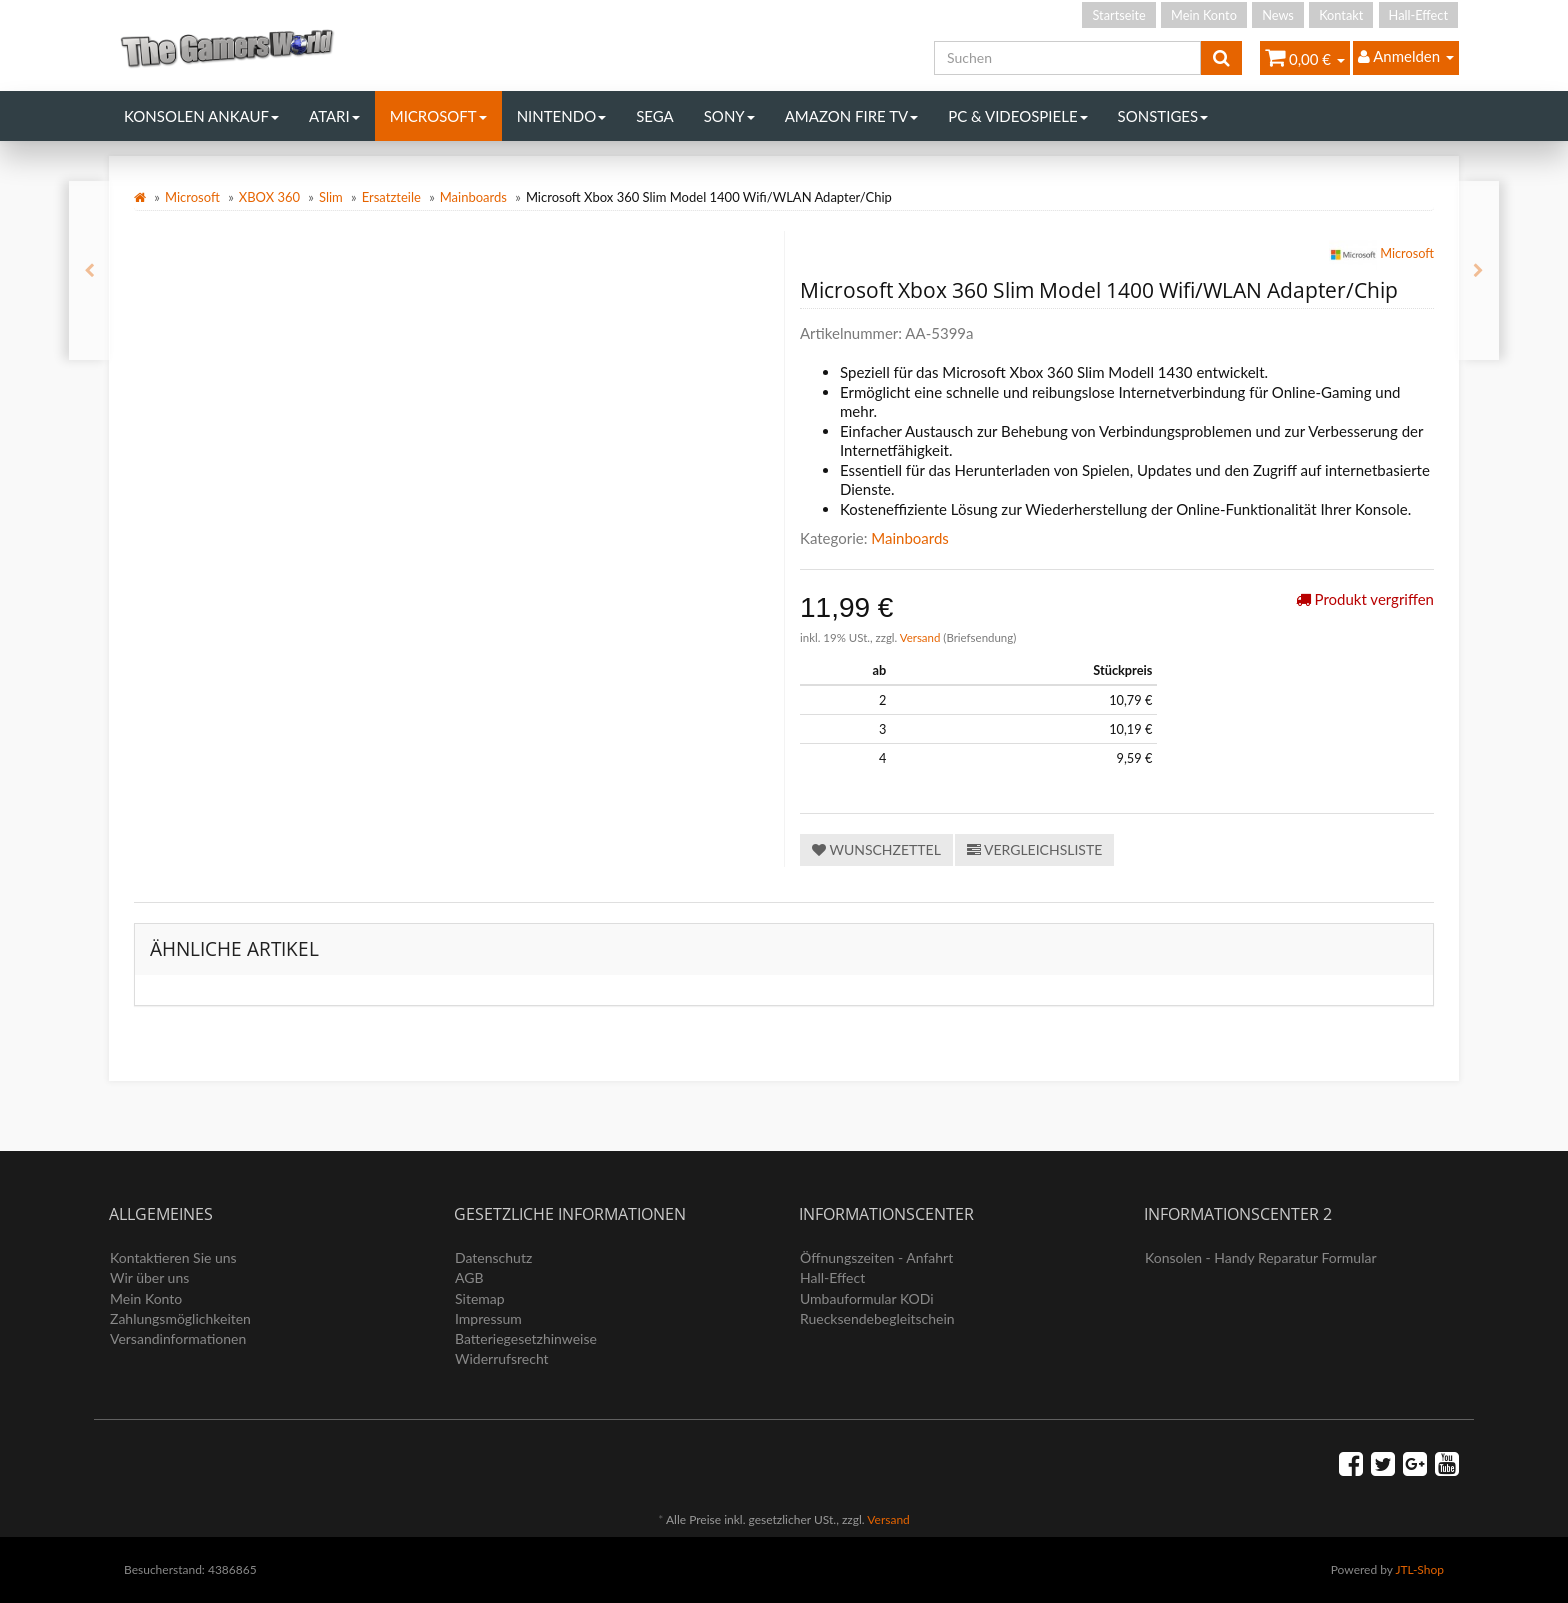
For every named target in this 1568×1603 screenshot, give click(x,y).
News (1278, 15)
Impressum (488, 1318)
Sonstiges (1163, 116)
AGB (469, 1277)
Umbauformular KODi (867, 1298)
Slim (331, 197)
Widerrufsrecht (502, 1358)
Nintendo (562, 116)
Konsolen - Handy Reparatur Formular (1261, 1257)
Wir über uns (149, 1277)
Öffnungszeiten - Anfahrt (876, 1257)
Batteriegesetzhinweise (526, 1338)
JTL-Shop (1419, 1569)
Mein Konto (1204, 15)
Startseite (1118, 15)
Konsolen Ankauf (201, 116)
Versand (922, 637)
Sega (655, 116)
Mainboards (473, 197)
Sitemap (480, 1298)
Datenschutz (493, 1257)
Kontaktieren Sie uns (173, 1257)
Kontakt (1341, 15)
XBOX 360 (269, 197)
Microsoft (438, 116)
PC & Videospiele (1017, 116)
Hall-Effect (1418, 15)
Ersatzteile (391, 197)
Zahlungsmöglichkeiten (180, 1318)
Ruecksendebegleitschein (877, 1318)
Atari (334, 116)
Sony (729, 116)
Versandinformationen (178, 1338)
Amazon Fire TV (851, 116)
